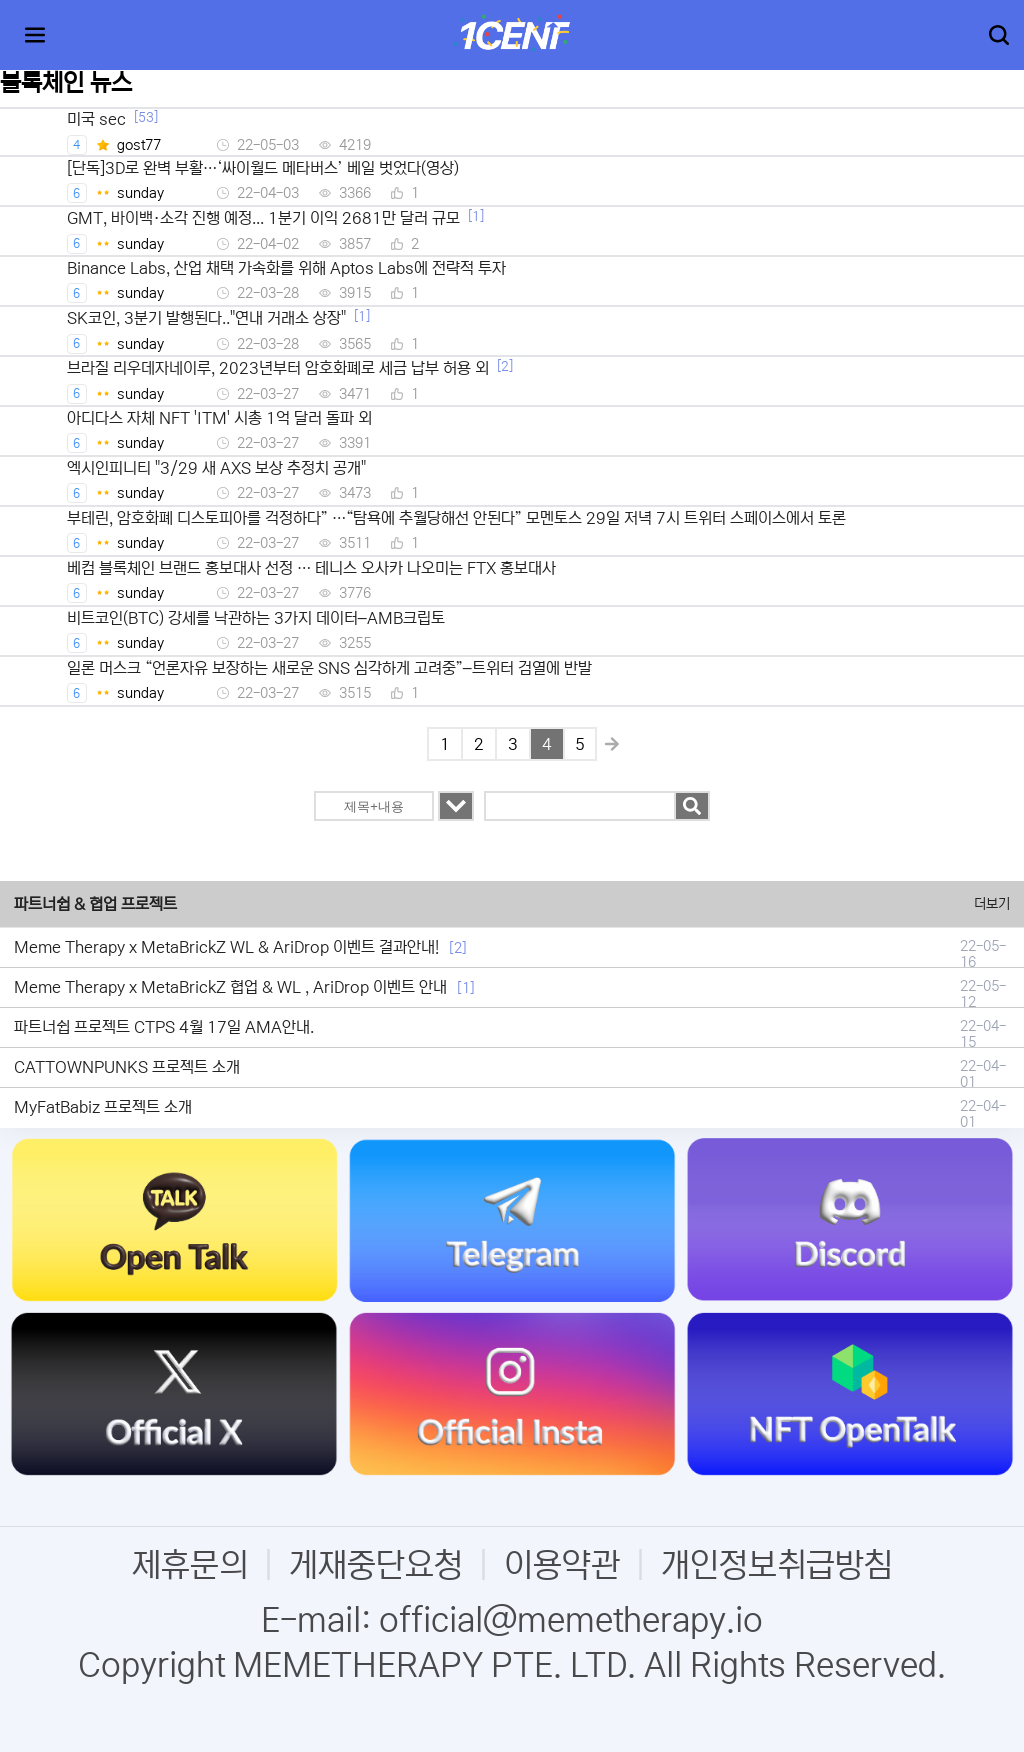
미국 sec (96, 119)
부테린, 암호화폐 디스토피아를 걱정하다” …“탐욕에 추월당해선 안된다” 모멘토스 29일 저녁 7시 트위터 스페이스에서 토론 (456, 518)
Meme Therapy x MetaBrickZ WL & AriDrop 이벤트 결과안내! (226, 947)
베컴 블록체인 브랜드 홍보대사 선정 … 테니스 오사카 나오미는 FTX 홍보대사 (311, 568)
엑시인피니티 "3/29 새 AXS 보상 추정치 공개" (216, 468)
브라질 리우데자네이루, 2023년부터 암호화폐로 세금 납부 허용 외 (278, 368)
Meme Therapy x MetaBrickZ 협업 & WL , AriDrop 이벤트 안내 (230, 987)
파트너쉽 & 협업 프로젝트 (95, 904)
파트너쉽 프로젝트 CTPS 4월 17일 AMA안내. (164, 1027)
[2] (505, 366)
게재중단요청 (376, 1565)
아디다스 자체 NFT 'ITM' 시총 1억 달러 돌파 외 (219, 418)
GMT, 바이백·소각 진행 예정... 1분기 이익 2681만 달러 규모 (263, 218)
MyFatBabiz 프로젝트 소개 (103, 1107)
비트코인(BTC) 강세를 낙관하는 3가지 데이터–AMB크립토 (256, 618)
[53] (146, 117)
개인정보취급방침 (777, 1565)
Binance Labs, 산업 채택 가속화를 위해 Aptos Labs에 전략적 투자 (286, 268)
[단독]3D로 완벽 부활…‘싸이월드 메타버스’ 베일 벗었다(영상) (263, 168)
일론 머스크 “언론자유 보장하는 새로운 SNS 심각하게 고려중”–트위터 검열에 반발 (329, 668)
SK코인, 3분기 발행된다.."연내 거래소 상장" (206, 318)
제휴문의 (190, 1565)
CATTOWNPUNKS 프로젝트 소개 (127, 1067)
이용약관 (562, 1565)
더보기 (992, 904)
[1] (476, 216)
